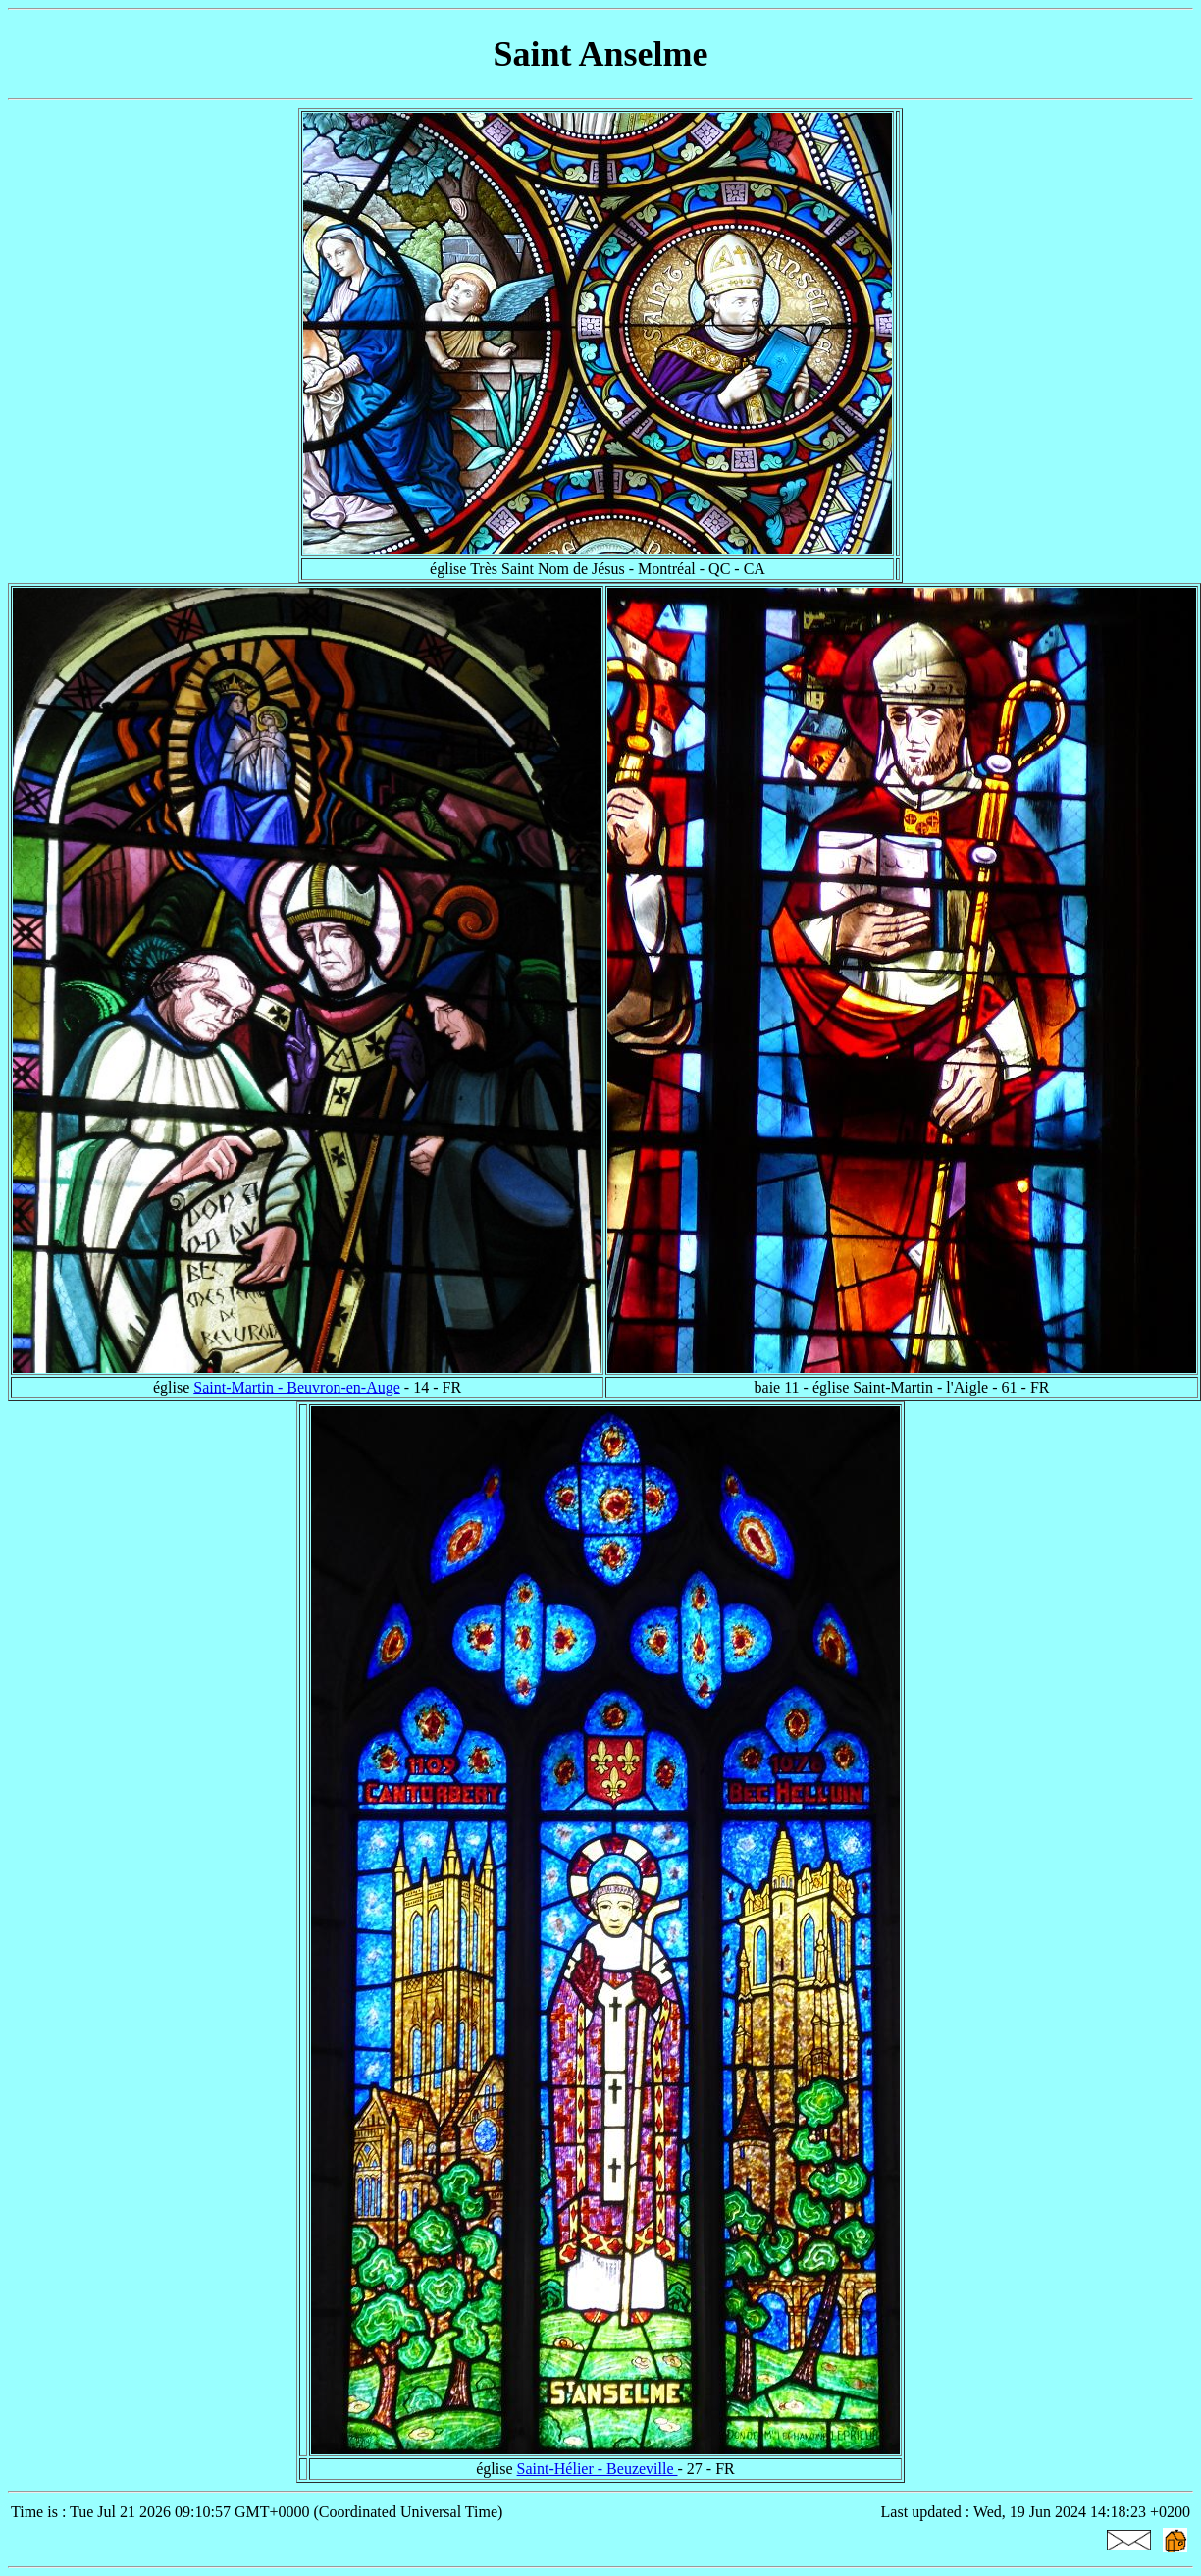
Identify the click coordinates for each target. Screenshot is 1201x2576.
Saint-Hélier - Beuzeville (597, 2468)
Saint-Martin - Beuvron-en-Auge (296, 1387)
